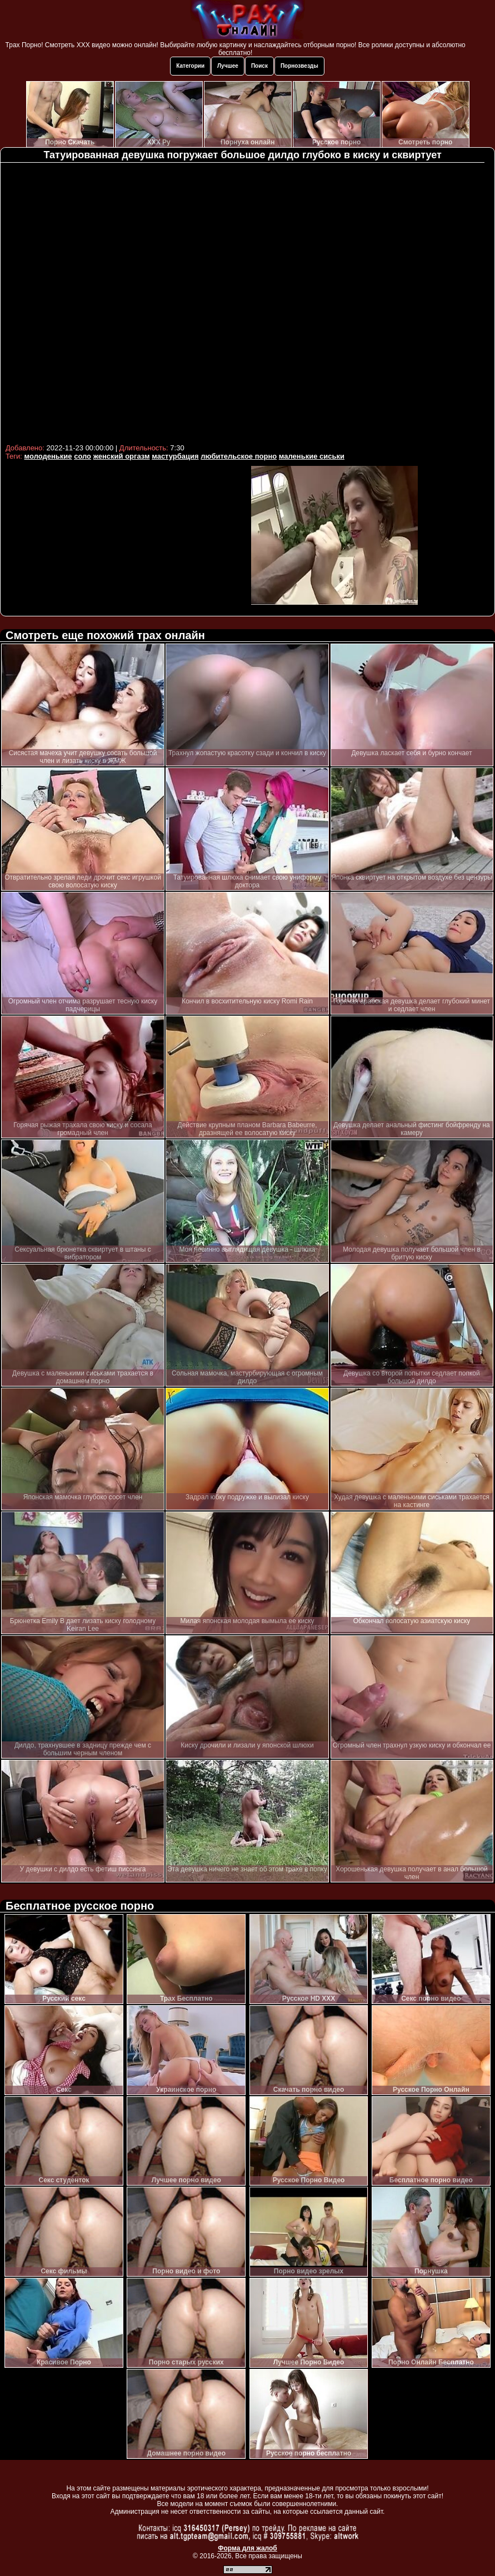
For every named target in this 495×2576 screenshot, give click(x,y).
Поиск (259, 66)
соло (82, 456)
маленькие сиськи (311, 456)
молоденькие (48, 456)
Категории (190, 66)
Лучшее (227, 66)
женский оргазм (121, 456)
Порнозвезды (299, 66)
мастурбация (175, 456)
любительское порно (239, 456)
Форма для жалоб (247, 2548)
